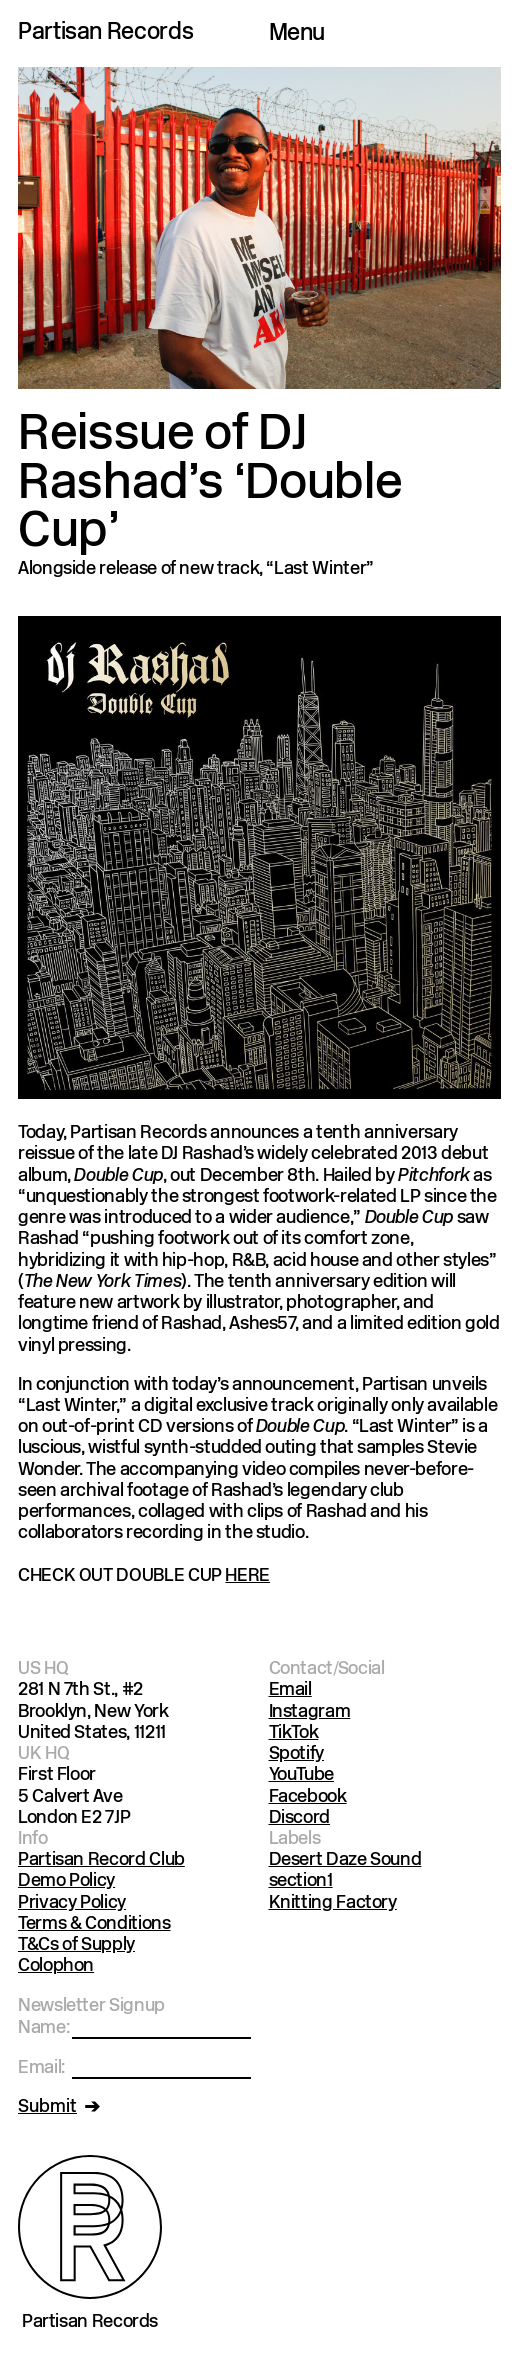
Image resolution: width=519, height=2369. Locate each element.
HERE (247, 1576)
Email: (41, 2068)
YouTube (301, 1775)
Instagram (310, 1712)
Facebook (308, 1797)
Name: (43, 2028)
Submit (47, 2107)
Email (290, 1690)
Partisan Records (105, 33)
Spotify (296, 1754)
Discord (299, 1818)
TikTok (294, 1733)
